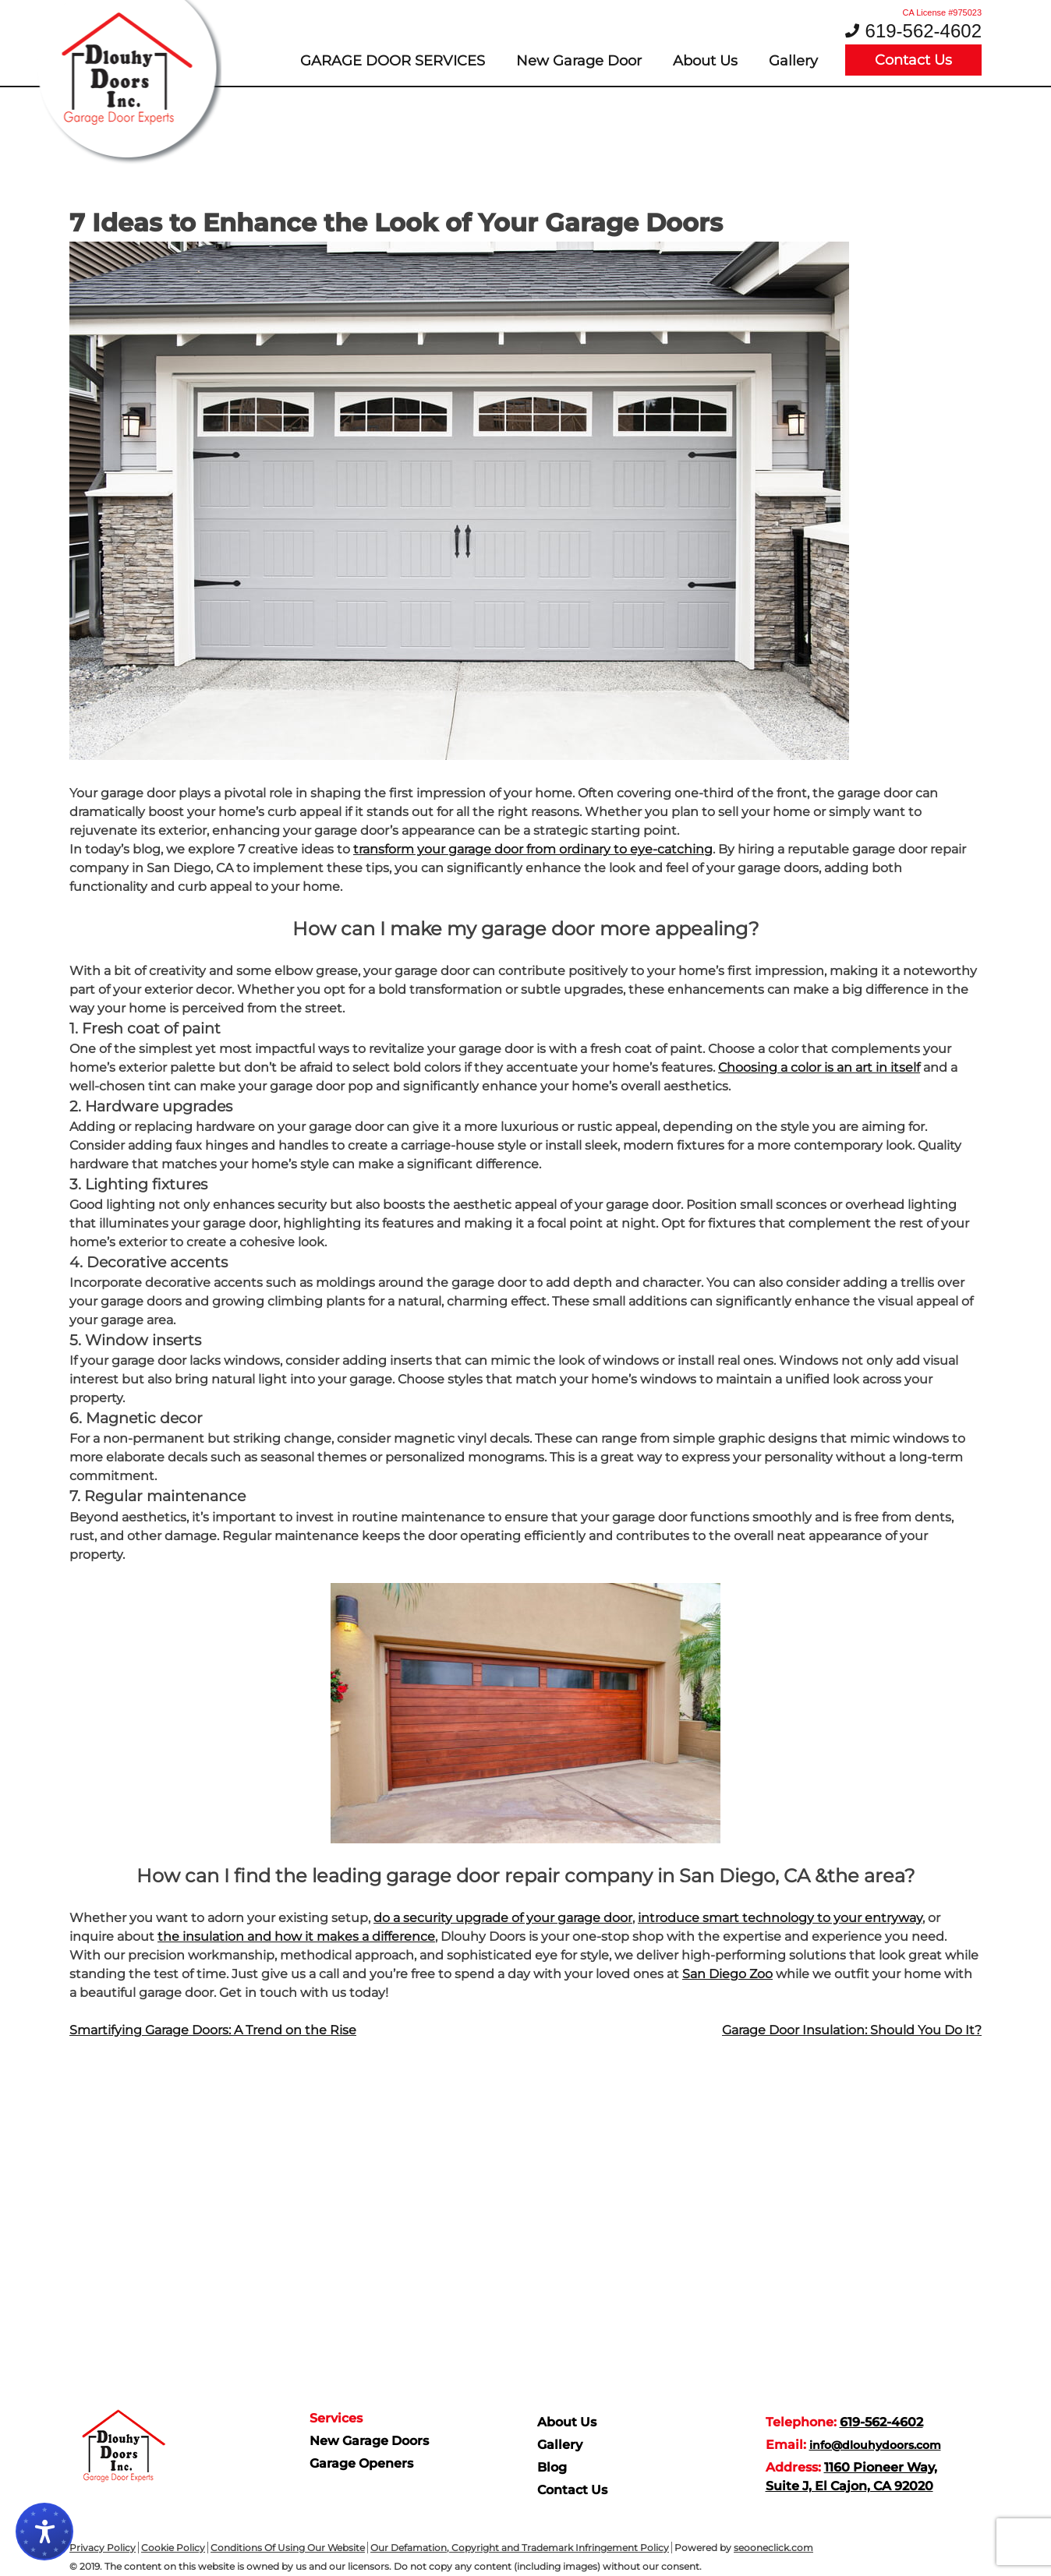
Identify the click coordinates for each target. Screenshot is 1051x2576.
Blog (552, 2467)
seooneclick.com (773, 2547)
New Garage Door (579, 60)
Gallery (793, 60)
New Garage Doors (369, 2440)
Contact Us (913, 60)
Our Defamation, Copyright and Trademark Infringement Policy (519, 2547)
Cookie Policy (173, 2547)
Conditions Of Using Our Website (288, 2547)
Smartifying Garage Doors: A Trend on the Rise (212, 2030)
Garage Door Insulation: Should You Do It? (852, 2030)
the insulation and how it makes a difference (296, 1936)
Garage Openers (361, 2463)
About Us (705, 60)
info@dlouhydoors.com (875, 2445)
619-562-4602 (923, 30)
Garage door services (392, 60)
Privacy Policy (102, 2547)
